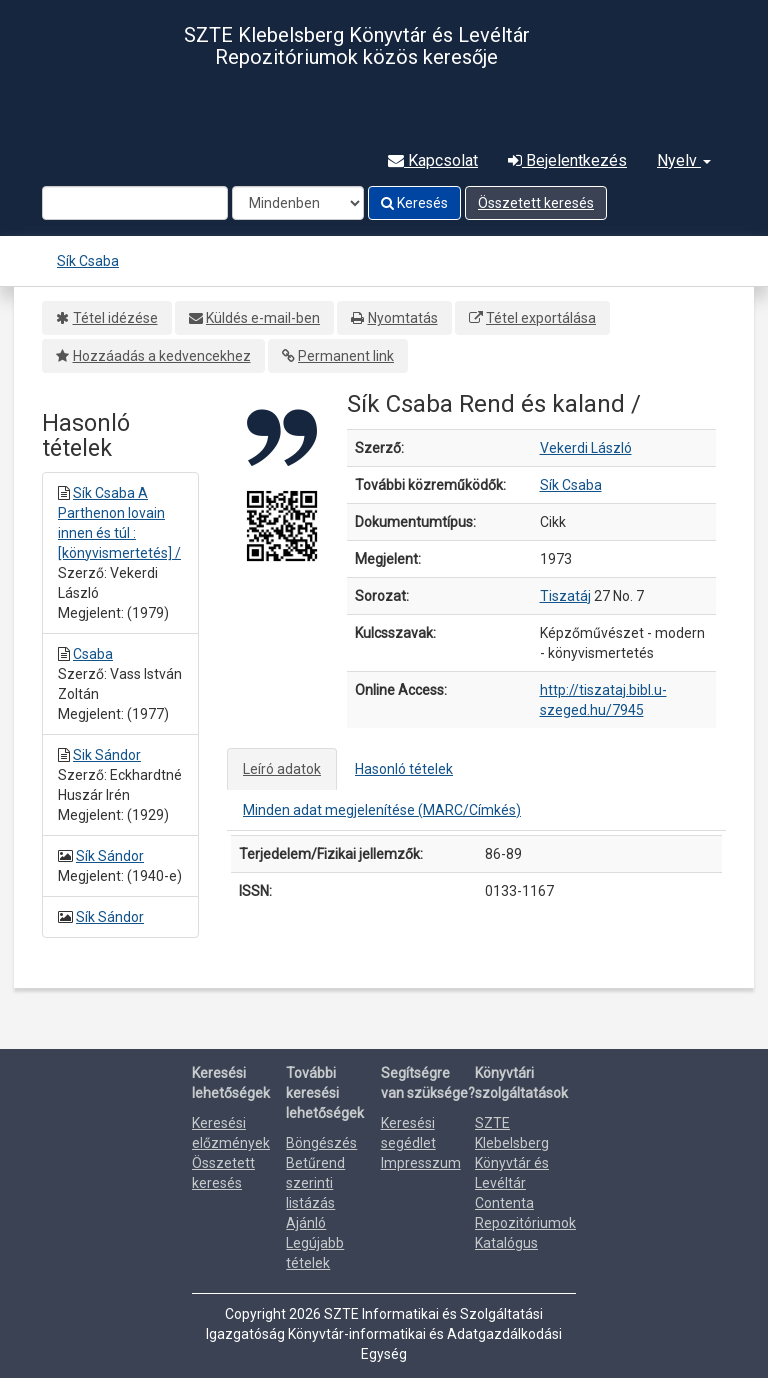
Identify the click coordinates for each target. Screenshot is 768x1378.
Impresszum (421, 1163)
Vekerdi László (586, 448)
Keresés (414, 203)
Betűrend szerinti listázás (315, 1183)
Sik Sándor (107, 755)
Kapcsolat (433, 160)
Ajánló (306, 1223)
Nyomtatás (403, 318)
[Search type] (298, 203)
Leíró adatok (282, 769)
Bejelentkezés (567, 160)
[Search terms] (135, 203)
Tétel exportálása (541, 318)
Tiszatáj (565, 596)
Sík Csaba (88, 261)
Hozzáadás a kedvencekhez (162, 356)
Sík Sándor (110, 856)
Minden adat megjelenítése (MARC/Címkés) (382, 810)
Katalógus (506, 1243)
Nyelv (684, 160)
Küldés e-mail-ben (263, 318)
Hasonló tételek (404, 769)
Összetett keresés (536, 203)
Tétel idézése (115, 318)
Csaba (93, 654)
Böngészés (321, 1143)
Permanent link (346, 356)
